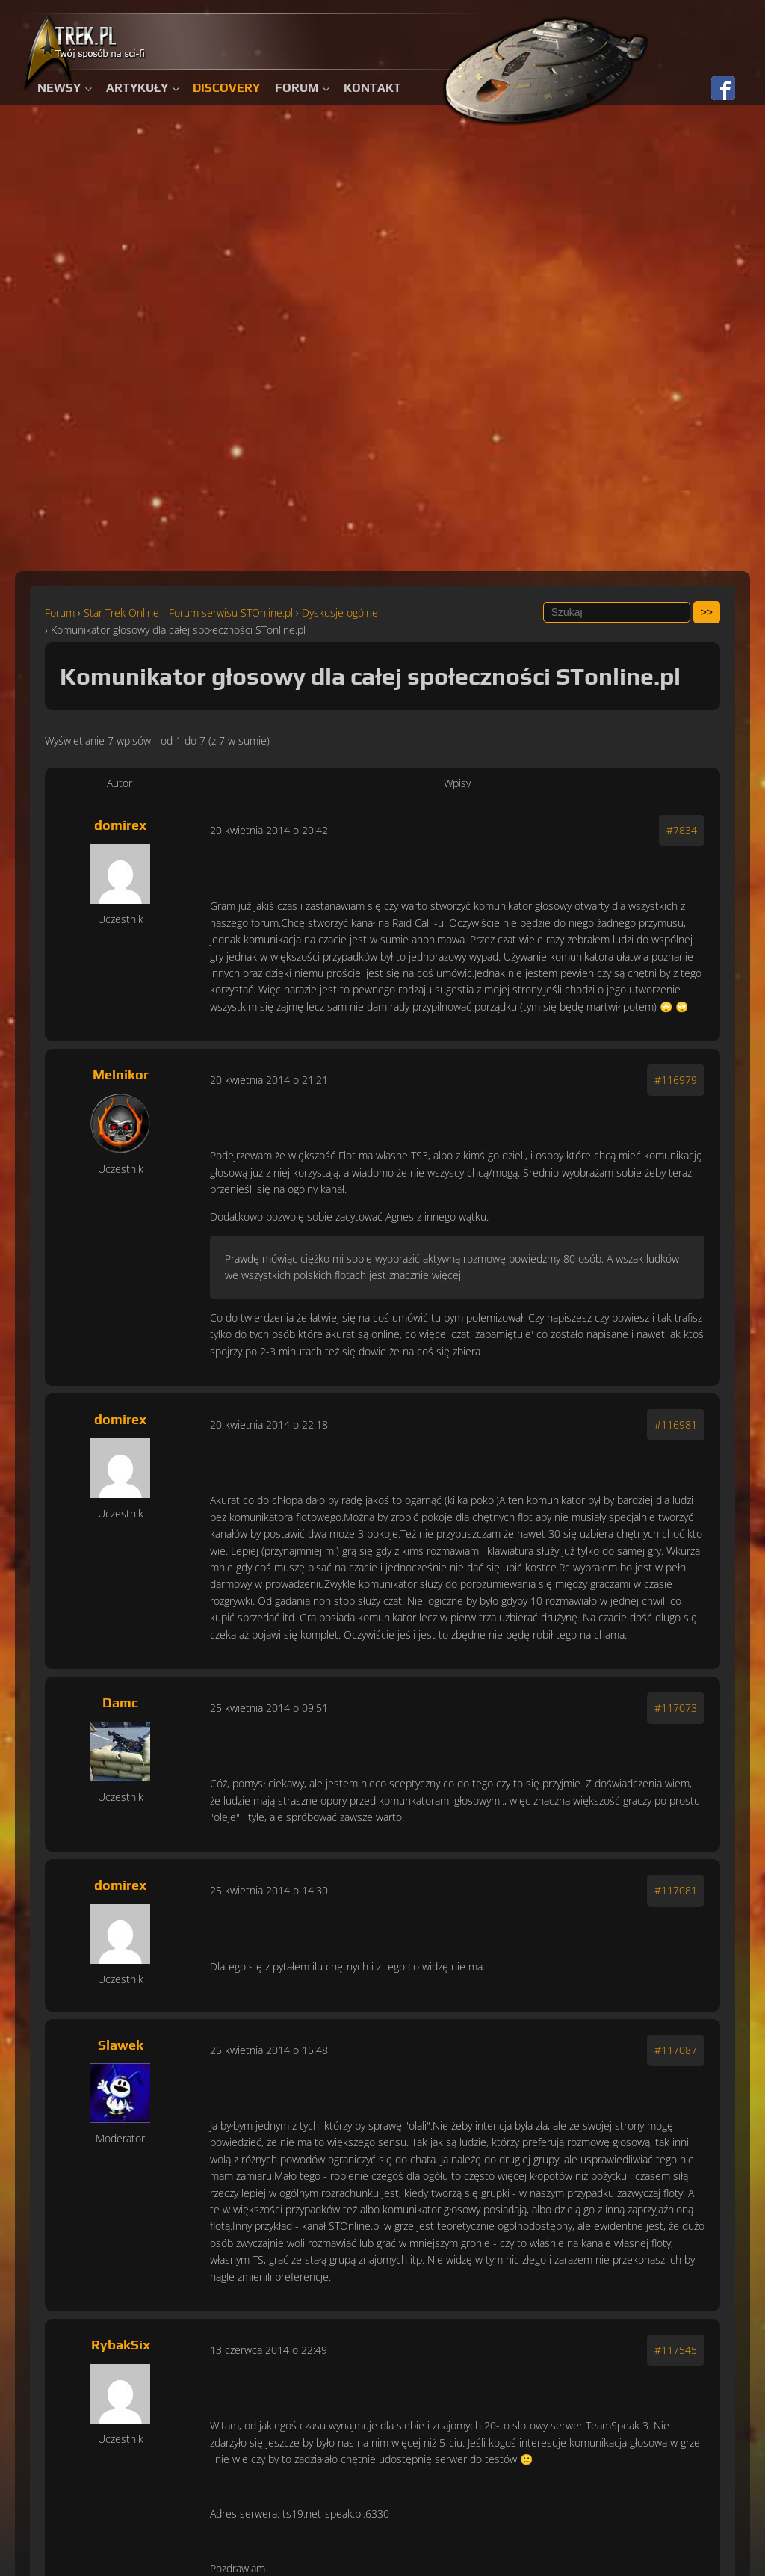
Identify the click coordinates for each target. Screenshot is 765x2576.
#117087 (675, 2050)
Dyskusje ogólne (340, 613)
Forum (296, 88)
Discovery (226, 88)
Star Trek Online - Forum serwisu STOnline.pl (188, 613)
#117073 (675, 1708)
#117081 (675, 1890)
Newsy (59, 88)
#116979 (675, 1080)
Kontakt (372, 88)
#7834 (681, 830)
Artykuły (137, 88)
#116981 (675, 1424)
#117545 (675, 2350)
